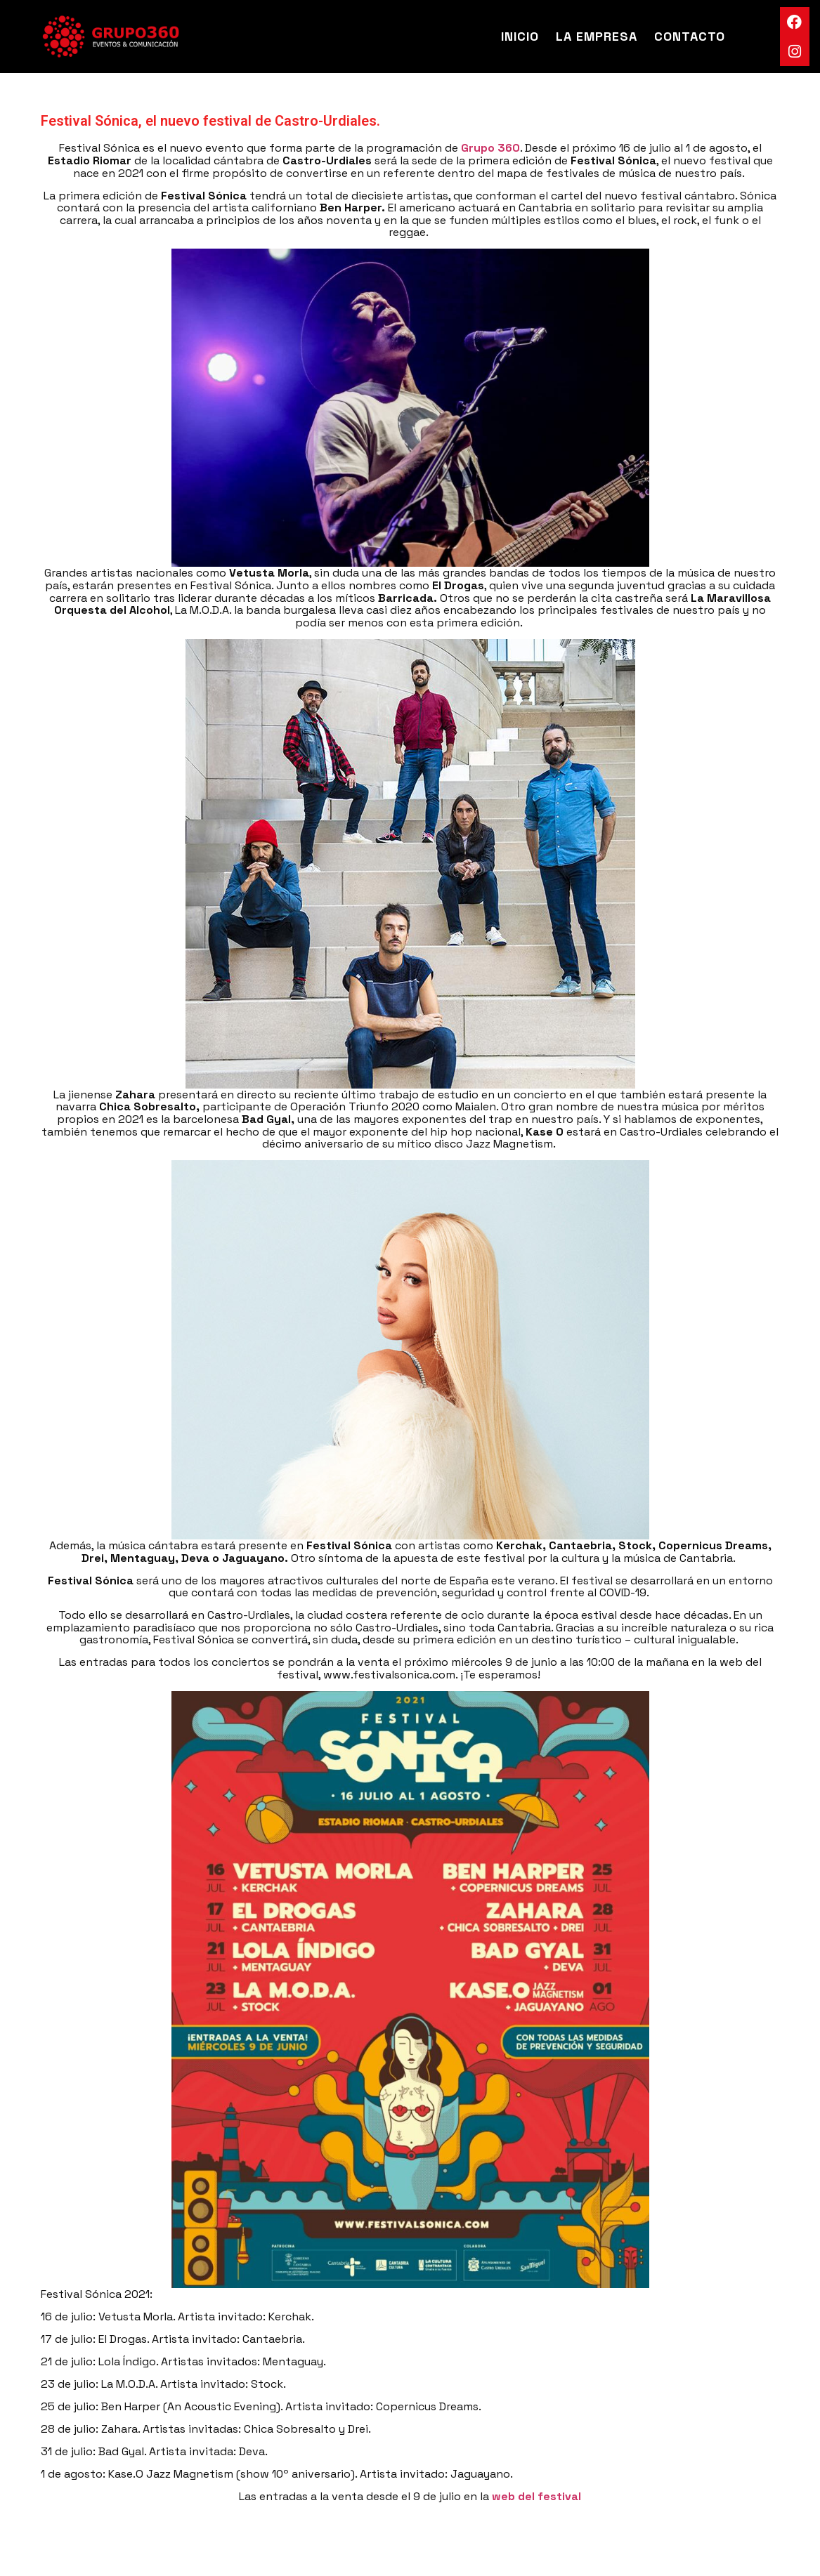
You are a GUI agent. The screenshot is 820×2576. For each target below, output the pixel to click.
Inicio (520, 36)
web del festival (536, 2496)
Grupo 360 (490, 147)
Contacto (689, 36)
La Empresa (596, 36)
